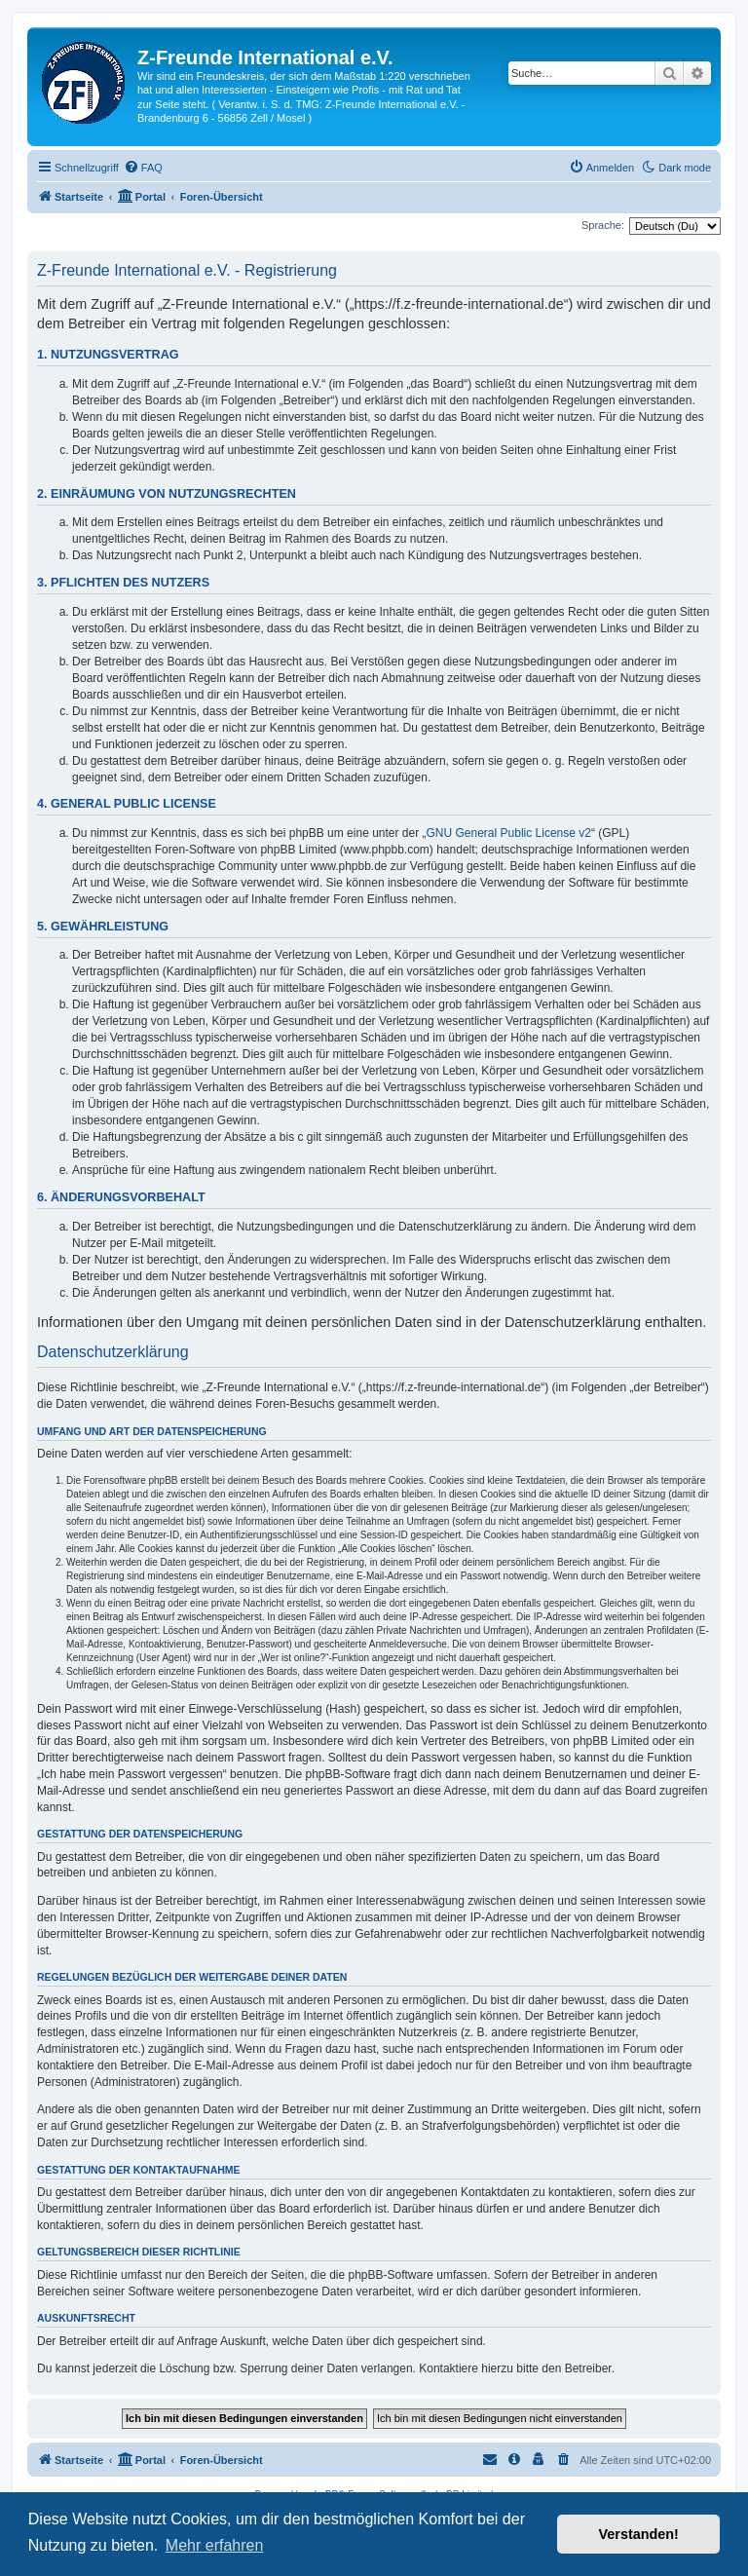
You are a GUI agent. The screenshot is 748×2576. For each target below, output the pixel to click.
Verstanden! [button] (639, 2534)
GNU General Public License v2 (509, 833)
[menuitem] (143, 167)
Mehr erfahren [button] (215, 2545)
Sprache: (602, 225)
